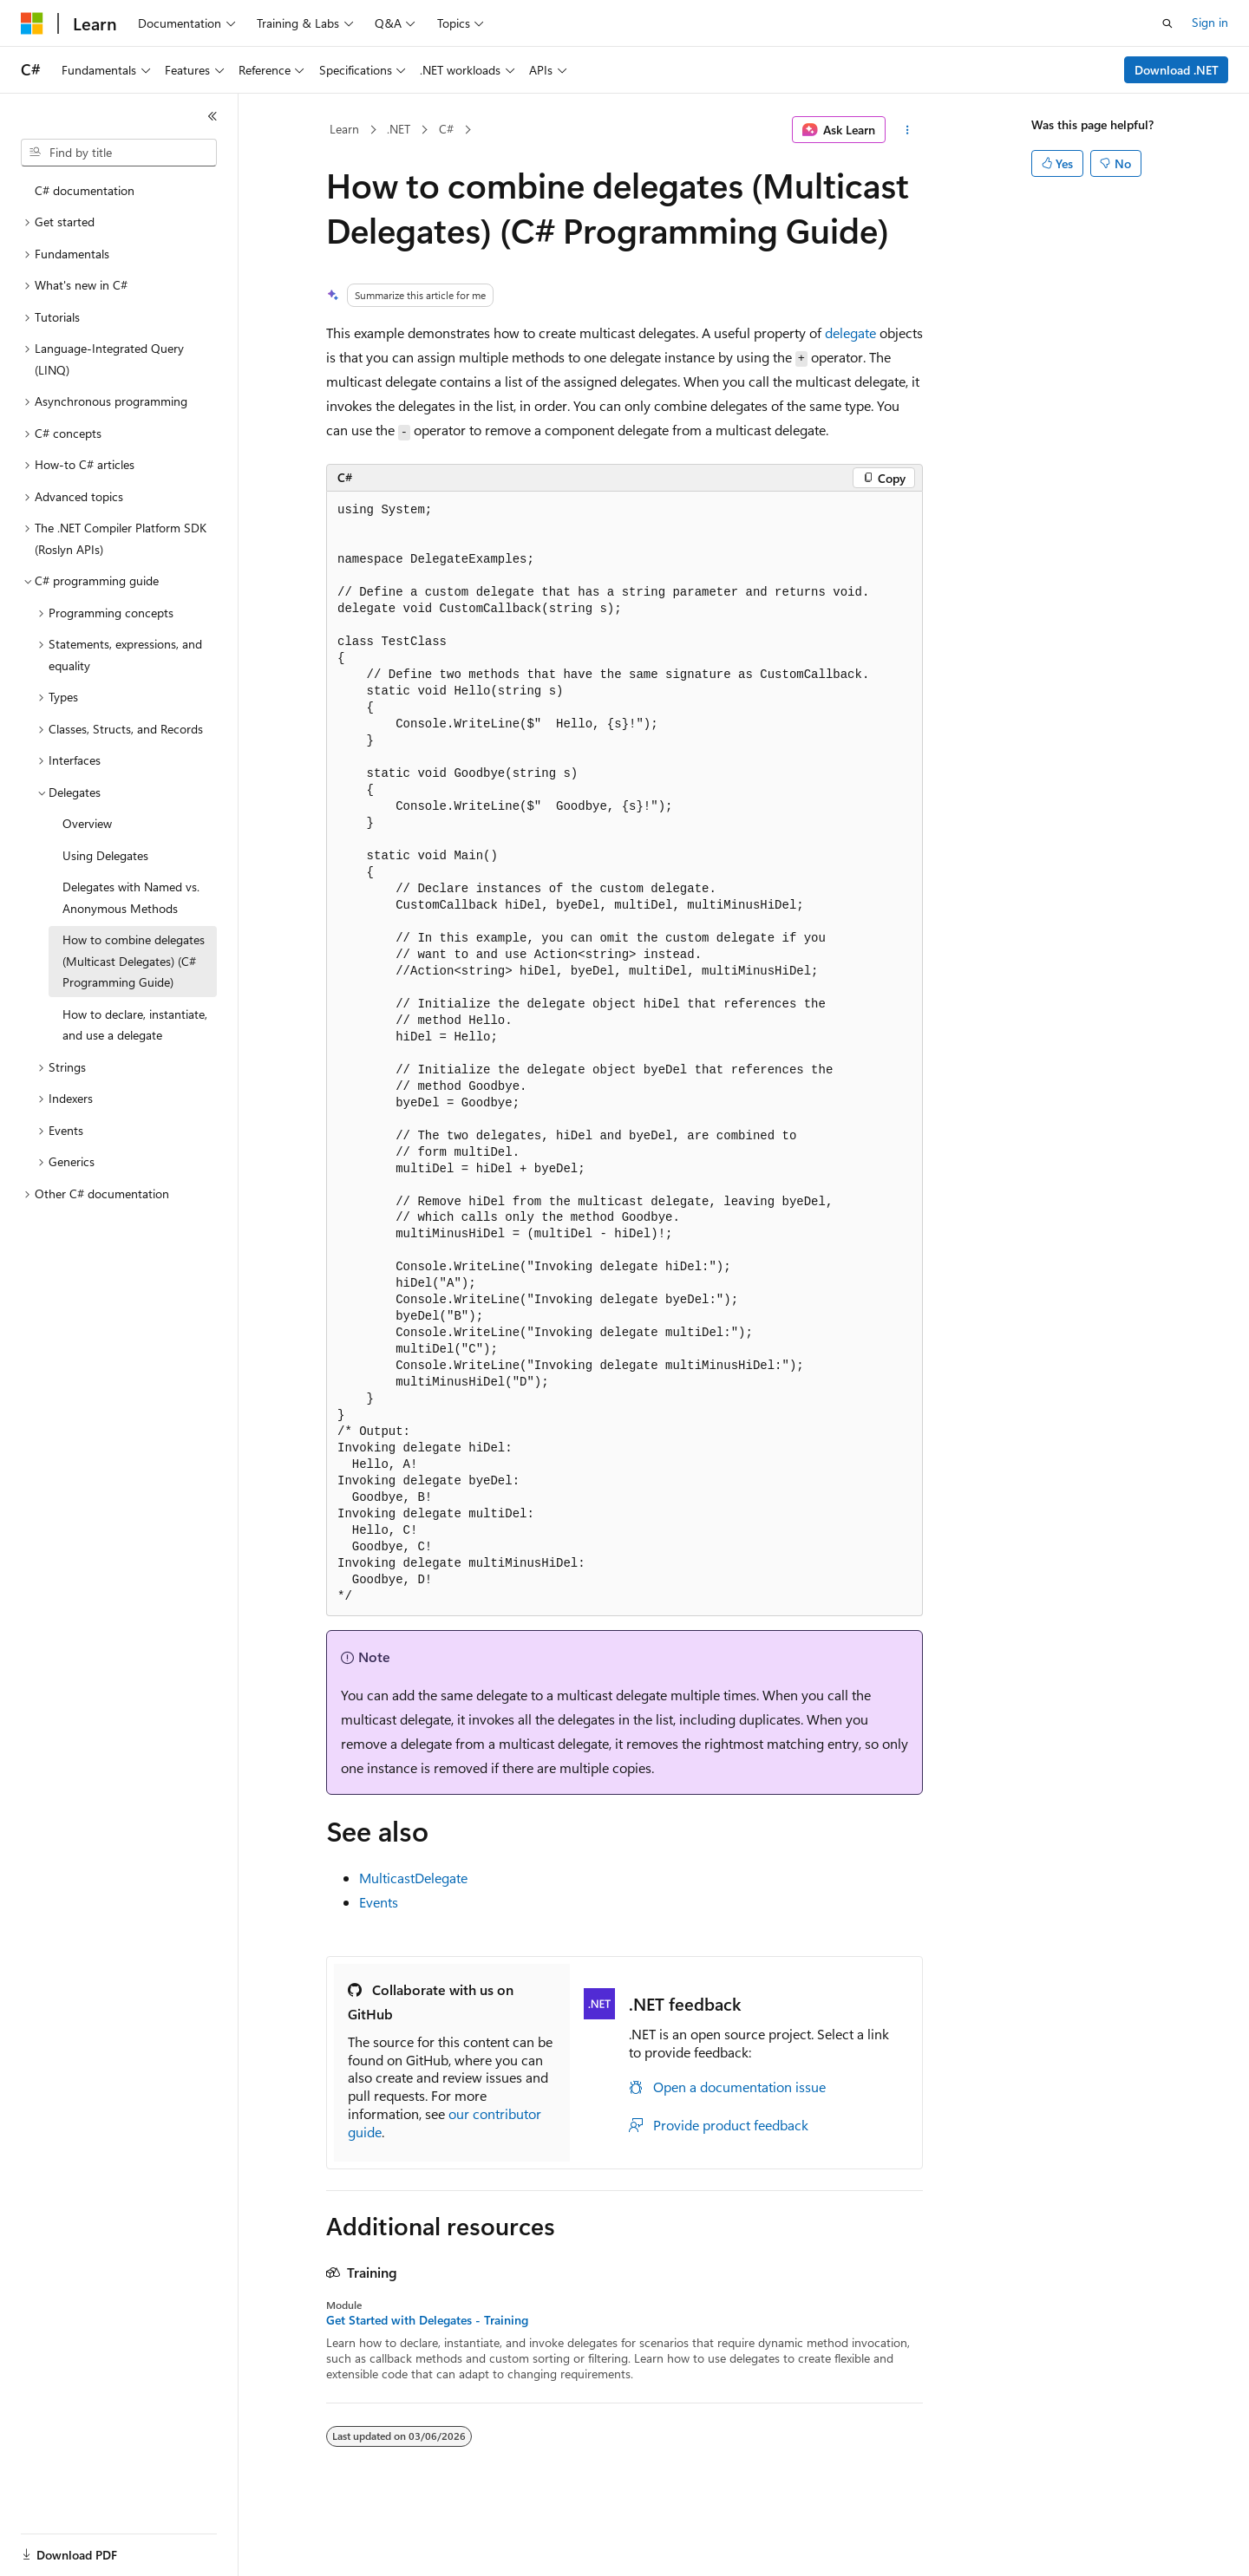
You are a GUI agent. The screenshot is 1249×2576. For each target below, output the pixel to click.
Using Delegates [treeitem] (105, 855)
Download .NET (1177, 70)
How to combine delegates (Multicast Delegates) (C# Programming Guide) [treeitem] (133, 960)
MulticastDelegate (413, 1877)
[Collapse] (212, 116)
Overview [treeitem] (87, 823)
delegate (850, 332)
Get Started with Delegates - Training (427, 2320)
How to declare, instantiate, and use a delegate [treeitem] (134, 1025)
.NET (398, 129)
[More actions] (908, 130)
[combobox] (119, 152)
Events (378, 1902)
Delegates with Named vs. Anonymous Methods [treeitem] (130, 897)
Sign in (1210, 22)
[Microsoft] (32, 23)
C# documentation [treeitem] (84, 190)
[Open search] (1167, 23)
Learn (344, 129)
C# (446, 129)
